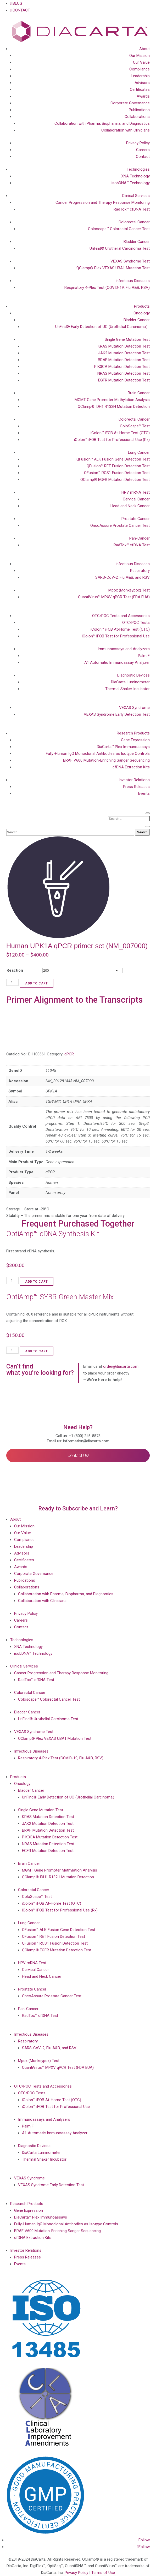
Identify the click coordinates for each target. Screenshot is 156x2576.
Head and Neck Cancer (130, 506)
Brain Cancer (139, 393)
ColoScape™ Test (135, 426)
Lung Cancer (139, 452)
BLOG (16, 3)
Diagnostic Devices (133, 675)
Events (144, 793)
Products (142, 306)
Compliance (139, 69)
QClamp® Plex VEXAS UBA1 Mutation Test (113, 268)
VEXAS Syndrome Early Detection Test (117, 714)
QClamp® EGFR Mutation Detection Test (115, 479)
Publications (139, 109)
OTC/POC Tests (136, 622)
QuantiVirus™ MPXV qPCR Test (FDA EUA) (114, 597)
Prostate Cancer (135, 518)
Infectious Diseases (132, 280)
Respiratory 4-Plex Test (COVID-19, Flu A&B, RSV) (107, 287)
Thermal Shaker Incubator (127, 688)
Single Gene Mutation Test (127, 339)
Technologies (138, 169)
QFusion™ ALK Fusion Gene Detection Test (113, 459)
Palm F (144, 655)
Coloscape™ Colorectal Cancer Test (119, 228)
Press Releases (136, 786)
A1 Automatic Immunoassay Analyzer (117, 662)
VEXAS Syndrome (134, 707)
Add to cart (36, 983)
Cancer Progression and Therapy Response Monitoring (102, 202)
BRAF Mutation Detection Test (124, 359)
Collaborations (137, 116)
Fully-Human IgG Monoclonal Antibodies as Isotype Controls (98, 753)
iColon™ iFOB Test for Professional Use (116, 636)
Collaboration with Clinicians (125, 130)
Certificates (140, 89)
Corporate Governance (130, 103)
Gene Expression (135, 740)
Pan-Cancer (139, 538)
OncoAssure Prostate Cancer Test (120, 525)
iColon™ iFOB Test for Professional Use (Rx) (112, 439)
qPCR (69, 1054)
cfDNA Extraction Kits (131, 767)
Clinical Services (136, 195)
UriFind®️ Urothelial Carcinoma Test (120, 248)
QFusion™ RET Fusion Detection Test (118, 466)
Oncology (141, 313)
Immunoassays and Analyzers (124, 649)
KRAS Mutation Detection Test (124, 346)
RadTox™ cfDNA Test (132, 209)
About (144, 48)
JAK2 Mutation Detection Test (124, 353)
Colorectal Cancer (134, 222)
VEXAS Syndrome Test (130, 261)
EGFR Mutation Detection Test (124, 380)
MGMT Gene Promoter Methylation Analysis (112, 399)
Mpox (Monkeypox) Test (129, 590)
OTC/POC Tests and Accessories (121, 615)
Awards (143, 96)
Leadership (140, 76)
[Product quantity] (12, 982)
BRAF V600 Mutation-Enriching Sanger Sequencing (106, 760)
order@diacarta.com (120, 1366)
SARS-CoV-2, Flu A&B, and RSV (122, 577)
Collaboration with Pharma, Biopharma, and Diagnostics (102, 123)
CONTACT (20, 10)
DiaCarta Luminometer (130, 682)
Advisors (142, 82)
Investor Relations (134, 780)
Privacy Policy (138, 143)
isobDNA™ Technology (131, 183)
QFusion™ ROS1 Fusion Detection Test (117, 472)
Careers (143, 149)
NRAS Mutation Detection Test (123, 373)
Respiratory (140, 570)
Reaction (15, 970)
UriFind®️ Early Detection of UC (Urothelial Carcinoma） (102, 326)
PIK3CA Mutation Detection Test (122, 366)
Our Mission (139, 55)
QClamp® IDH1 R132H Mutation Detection (114, 406)
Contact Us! (78, 1455)
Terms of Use (103, 2572)
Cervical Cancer (136, 499)
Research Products (133, 733)
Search (142, 832)
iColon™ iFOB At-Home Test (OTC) (120, 433)
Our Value (141, 62)
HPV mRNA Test (135, 492)
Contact (143, 156)
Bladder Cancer (137, 241)
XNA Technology (135, 176)
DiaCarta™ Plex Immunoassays (123, 746)
